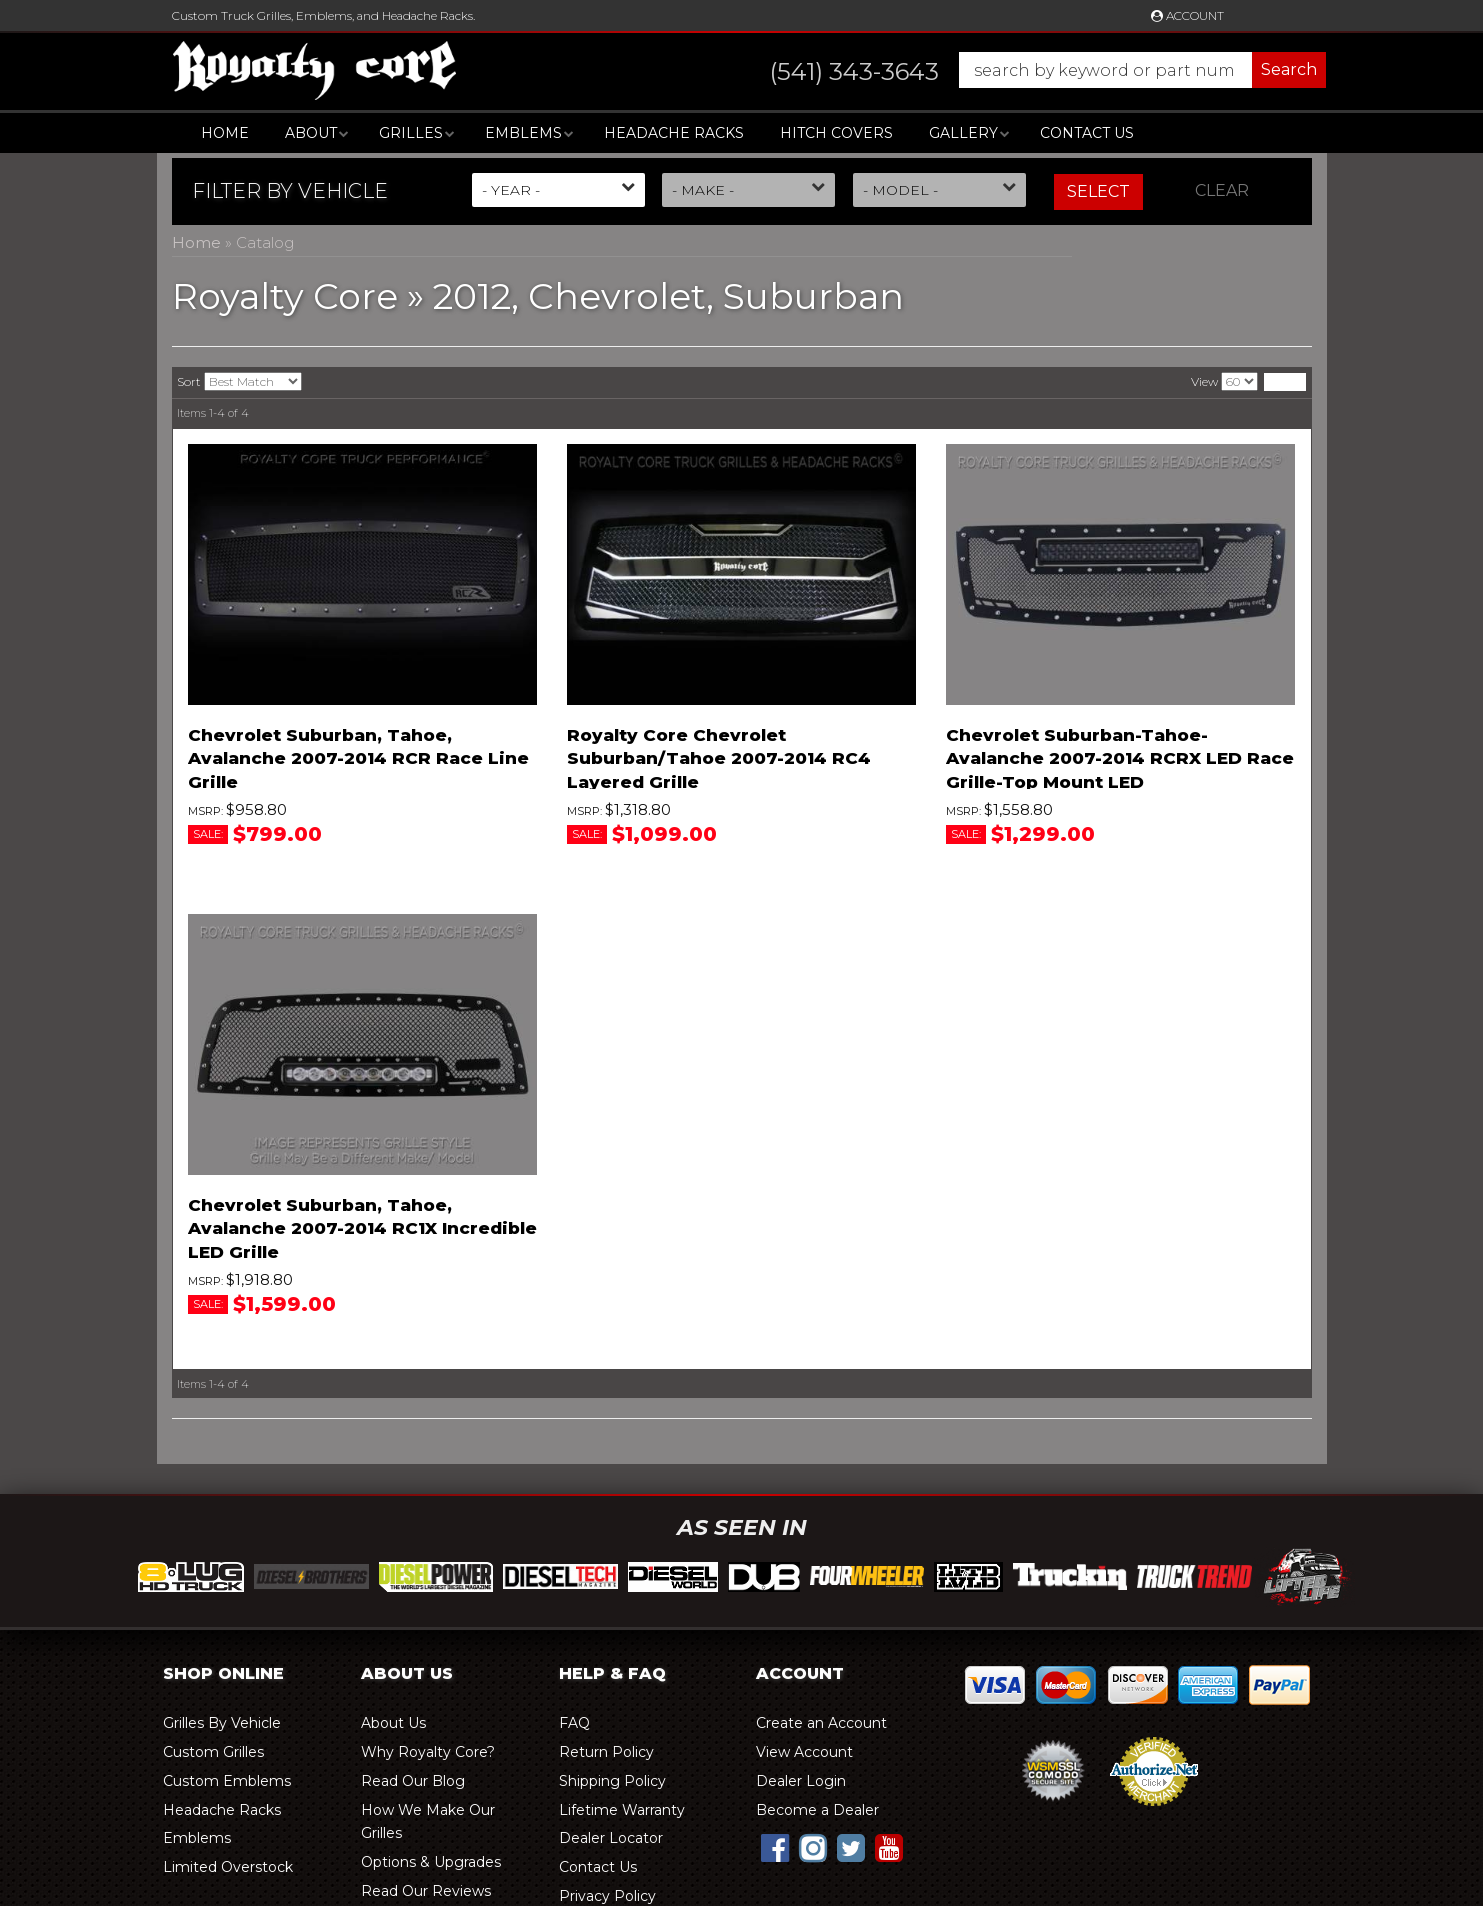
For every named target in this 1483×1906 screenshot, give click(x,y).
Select (1098, 191)
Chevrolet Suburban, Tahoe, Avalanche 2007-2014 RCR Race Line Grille (358, 759)
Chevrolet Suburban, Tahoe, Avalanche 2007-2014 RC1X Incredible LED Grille (362, 1229)
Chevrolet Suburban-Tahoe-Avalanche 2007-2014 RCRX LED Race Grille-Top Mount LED (1120, 759)
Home (225, 133)
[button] (1028, 70)
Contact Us (1087, 133)
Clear (1222, 190)
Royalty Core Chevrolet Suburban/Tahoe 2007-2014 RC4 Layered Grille (719, 759)
